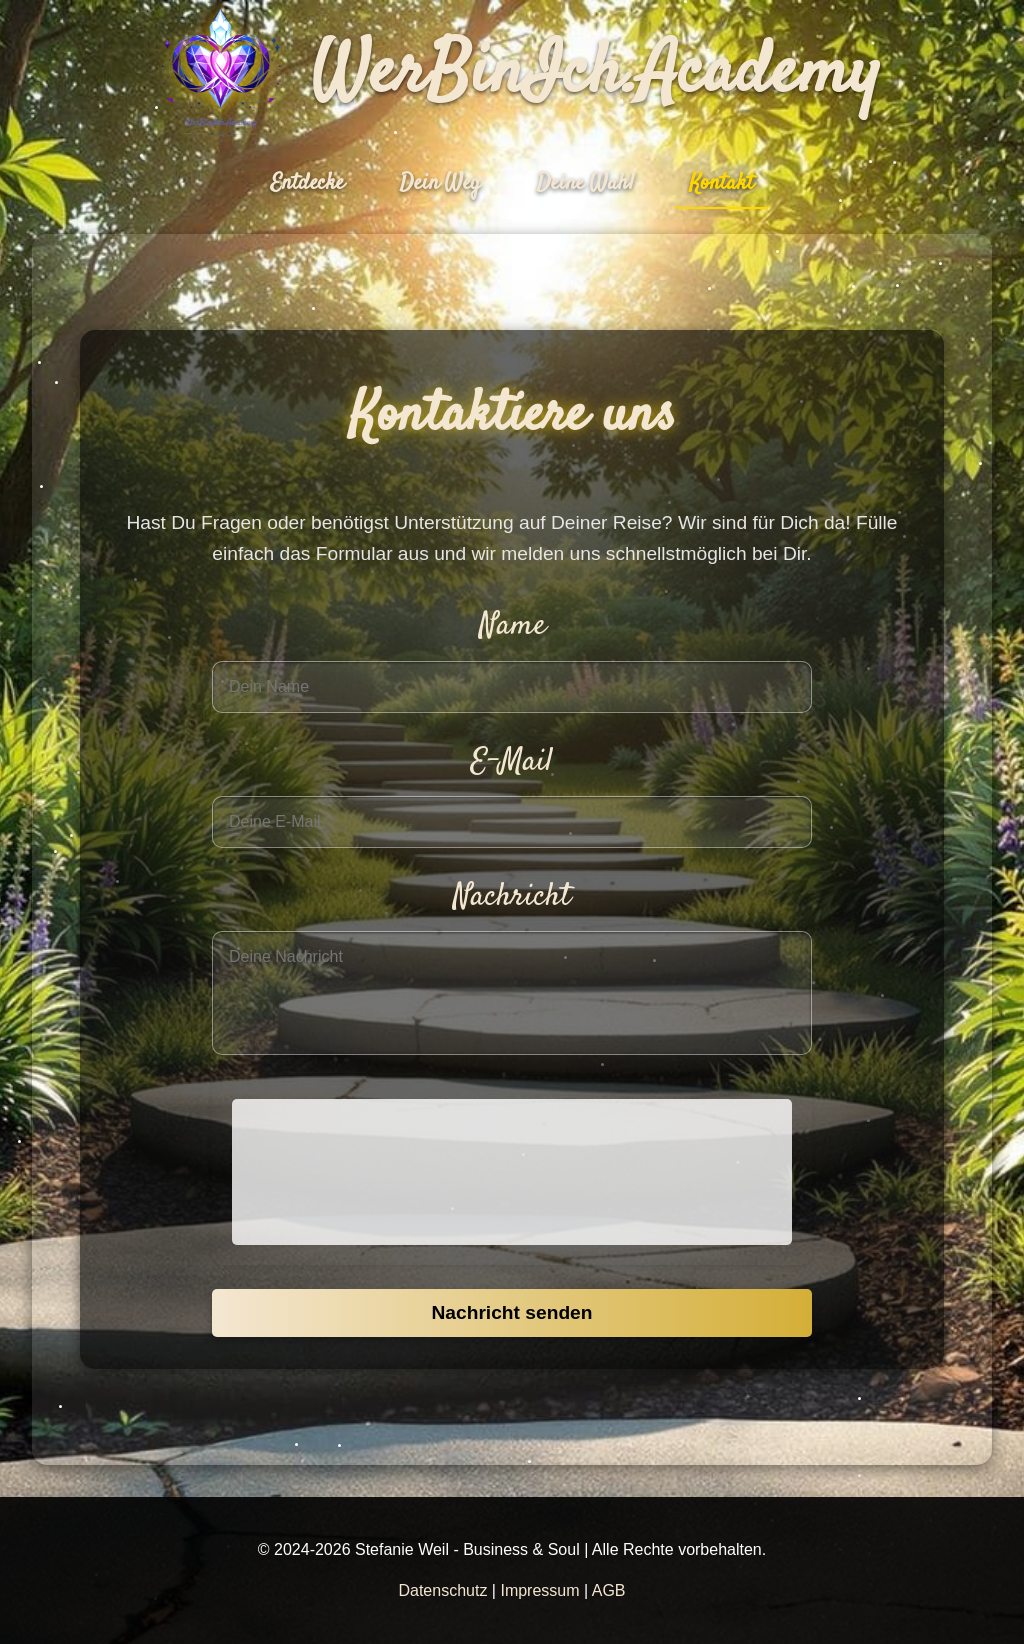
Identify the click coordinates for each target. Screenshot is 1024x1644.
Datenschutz (442, 1590)
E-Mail (512, 762)
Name (512, 626)
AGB (609, 1590)
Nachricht (512, 897)
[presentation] (512, 1172)
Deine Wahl (585, 183)
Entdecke (307, 183)
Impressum (539, 1590)
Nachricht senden (511, 1312)
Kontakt (722, 183)
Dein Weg (440, 183)
